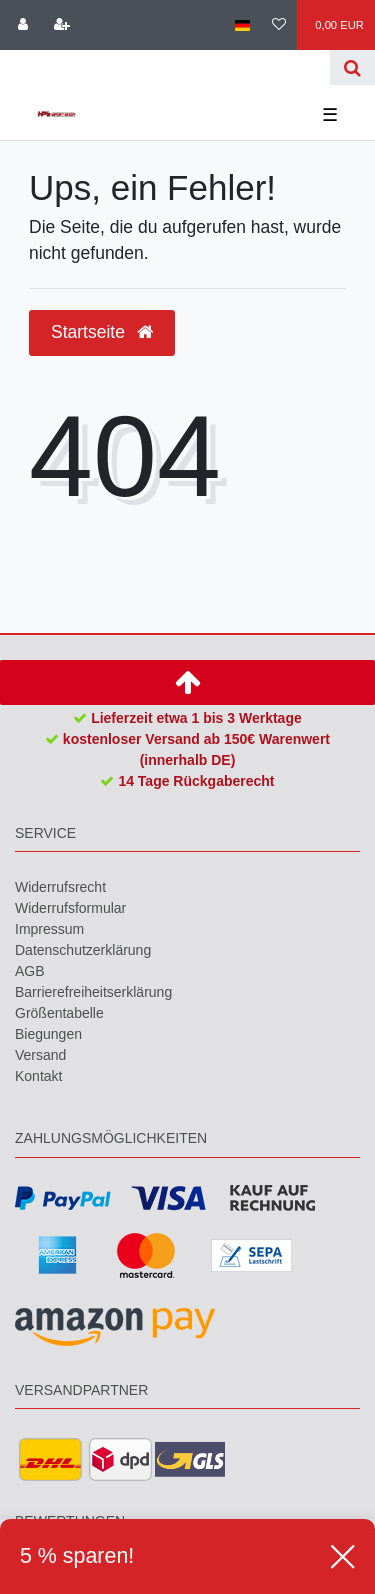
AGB (30, 971)
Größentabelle (59, 1013)
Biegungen (48, 1034)
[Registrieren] (61, 25)
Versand (40, 1055)
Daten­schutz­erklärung (83, 950)
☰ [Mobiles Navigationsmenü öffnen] (330, 115)
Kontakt (38, 1076)
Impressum (49, 929)
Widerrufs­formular (70, 908)
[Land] (241, 25)
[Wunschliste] (279, 25)
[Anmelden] (23, 25)
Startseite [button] (102, 332)
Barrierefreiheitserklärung (93, 992)
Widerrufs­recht (60, 887)
